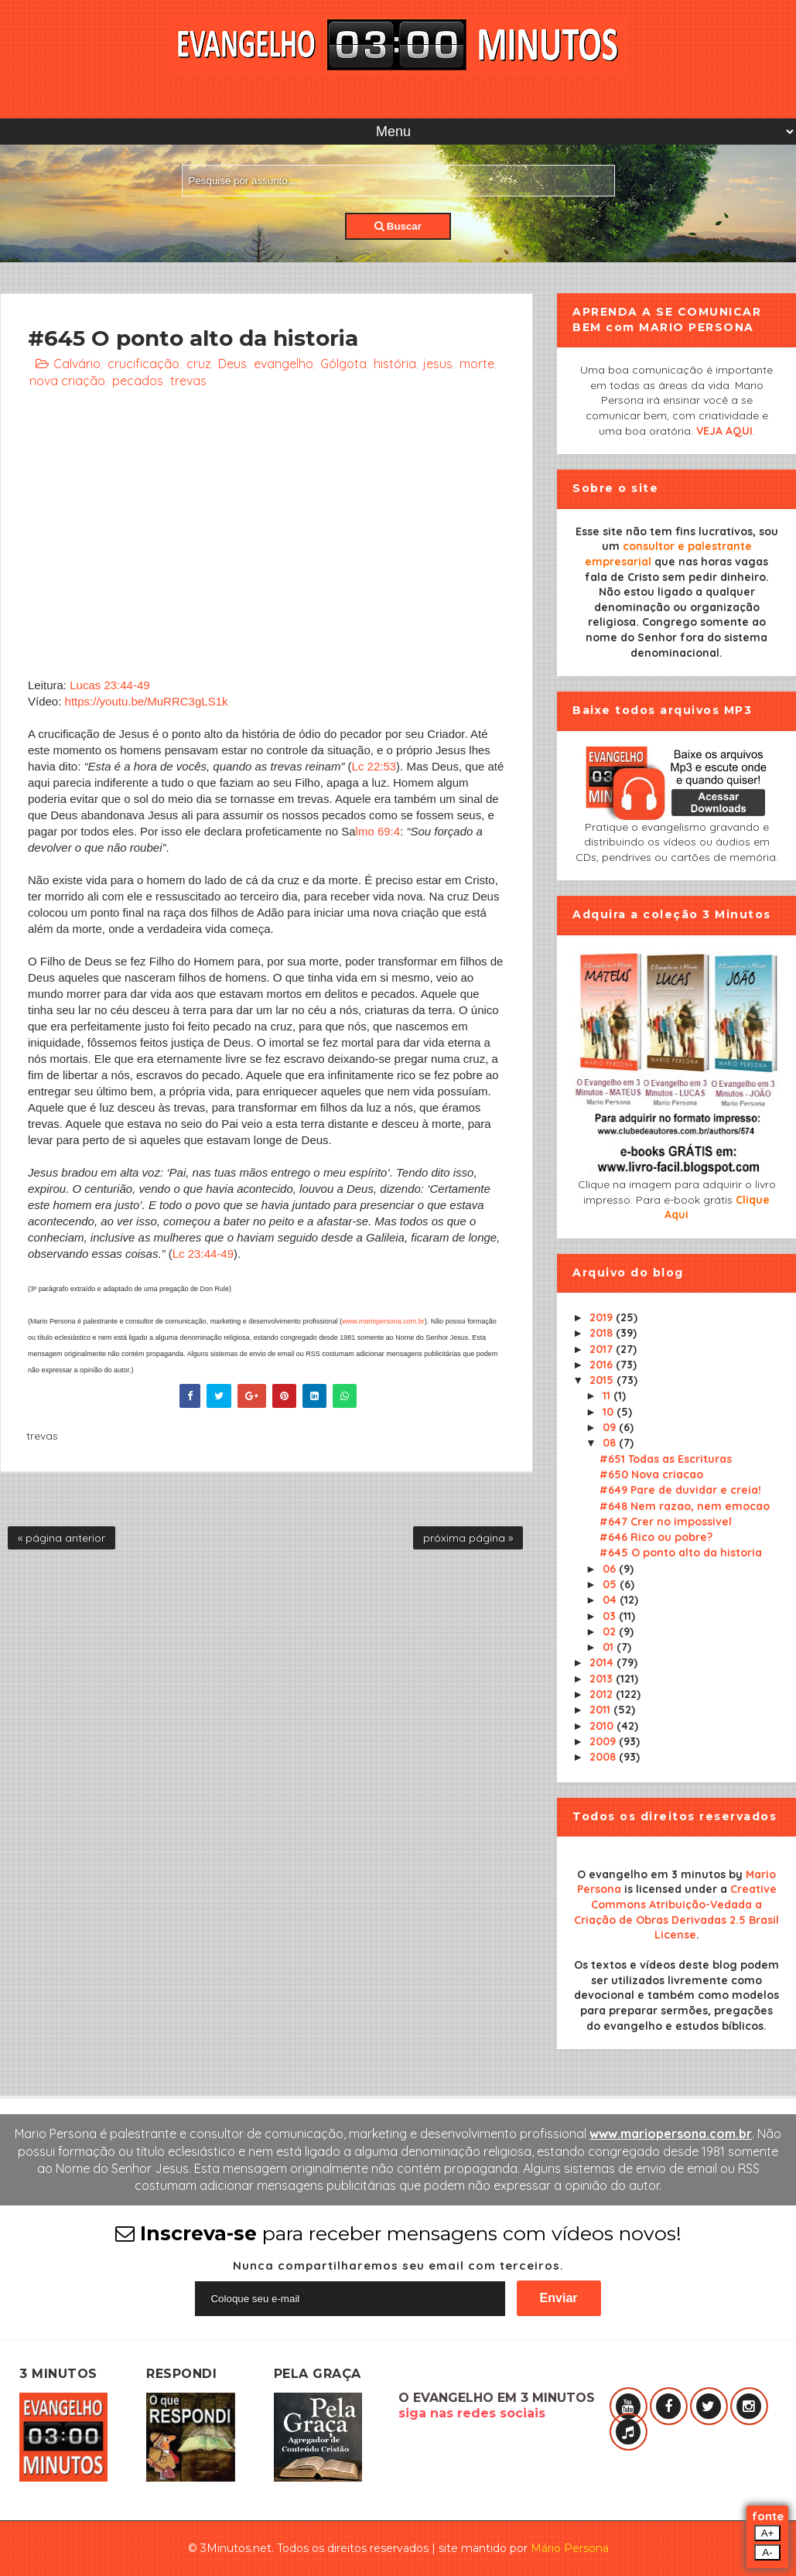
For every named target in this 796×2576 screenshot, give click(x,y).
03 (611, 1616)
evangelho (283, 363)
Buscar (398, 226)
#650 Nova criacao (651, 1474)
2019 (602, 1317)
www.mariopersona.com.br (383, 1321)
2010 (603, 1726)
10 (610, 1412)
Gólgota (343, 363)
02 (611, 1631)
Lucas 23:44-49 (109, 685)
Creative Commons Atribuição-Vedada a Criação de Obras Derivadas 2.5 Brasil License (676, 1912)
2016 (602, 1365)
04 (611, 1600)
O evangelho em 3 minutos (651, 1874)
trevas (188, 380)
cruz (198, 363)
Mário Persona (570, 2548)
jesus (438, 363)
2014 (603, 1662)
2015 (603, 1380)
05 (611, 1584)
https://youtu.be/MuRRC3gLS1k (146, 701)
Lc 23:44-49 (203, 1253)
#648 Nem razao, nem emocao (685, 1506)
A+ (767, 2533)
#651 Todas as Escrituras (666, 1459)
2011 (601, 1710)
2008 (604, 1757)
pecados (137, 380)
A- (767, 2552)
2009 (604, 1741)
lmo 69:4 (378, 831)
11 (608, 1395)
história (395, 363)
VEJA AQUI (724, 431)
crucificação (143, 363)
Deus (232, 363)
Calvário (77, 363)
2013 (602, 1679)
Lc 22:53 (374, 766)
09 (611, 1427)
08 (611, 1443)
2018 (602, 1333)
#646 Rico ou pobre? (656, 1537)
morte (476, 363)
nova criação (67, 380)
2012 (602, 1694)
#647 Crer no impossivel (666, 1522)
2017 (602, 1349)
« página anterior (61, 1538)
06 (611, 1569)
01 (610, 1647)
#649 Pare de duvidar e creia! (680, 1490)
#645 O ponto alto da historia (681, 1553)
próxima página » (468, 1538)
